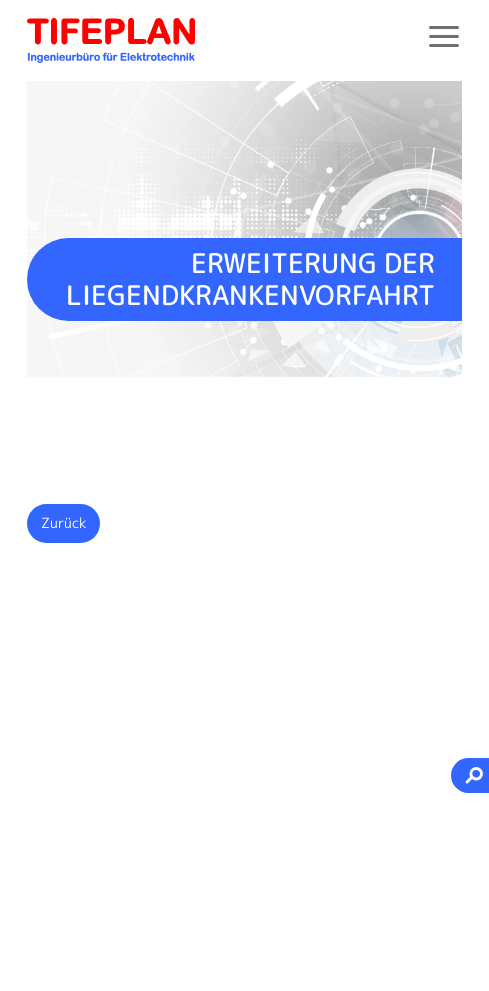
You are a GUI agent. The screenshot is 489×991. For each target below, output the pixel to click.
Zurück (64, 523)
